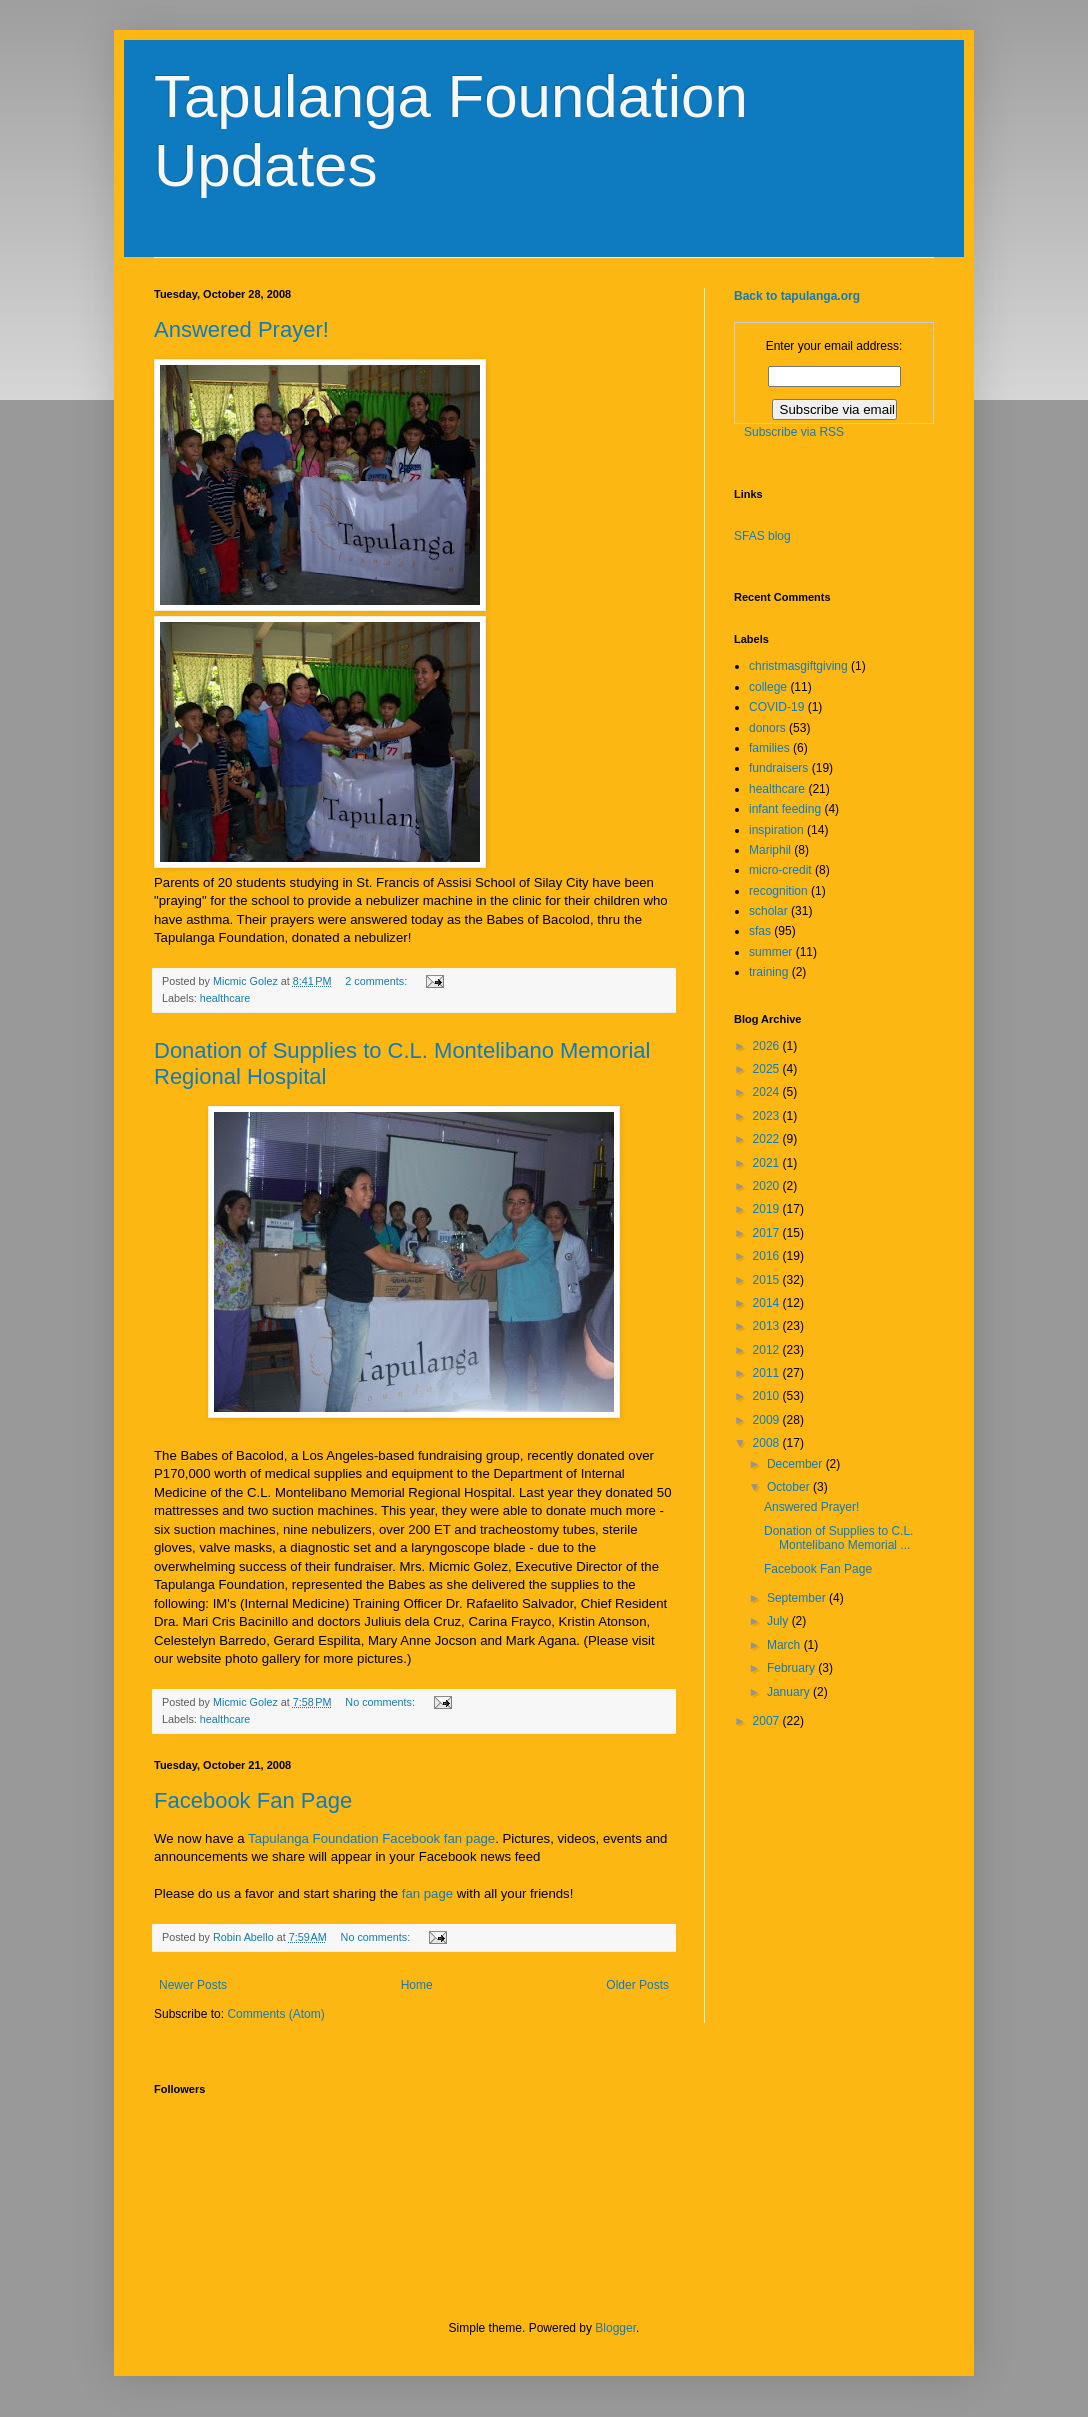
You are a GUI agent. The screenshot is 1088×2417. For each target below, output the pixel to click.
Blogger (615, 2328)
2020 (768, 1186)
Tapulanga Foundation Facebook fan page (371, 1838)
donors (767, 728)
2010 (768, 1396)
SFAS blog (762, 536)
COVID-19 (776, 707)
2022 (768, 1139)
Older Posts (637, 1985)
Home (417, 1985)
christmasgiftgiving (798, 666)
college (768, 687)
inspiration (776, 830)
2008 (768, 1443)
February (792, 1668)
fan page (427, 1893)
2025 (768, 1069)
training (768, 972)
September (798, 1598)
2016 (768, 1256)
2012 (768, 1350)
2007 (768, 1721)
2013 (768, 1326)
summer (770, 952)
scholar (768, 911)
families (769, 748)
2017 (768, 1233)
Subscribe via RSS (794, 432)
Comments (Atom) (275, 2014)
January (790, 1692)
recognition (778, 891)
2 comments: (377, 981)
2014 (768, 1303)
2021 (768, 1163)
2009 (768, 1420)
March (785, 1645)
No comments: (381, 1702)
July (779, 1621)
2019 (768, 1209)
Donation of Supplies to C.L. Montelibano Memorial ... (838, 1538)
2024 (768, 1092)
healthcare (225, 998)
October (790, 1487)
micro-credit (780, 870)
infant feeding (785, 809)
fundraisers (778, 768)
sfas (760, 931)
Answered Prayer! (241, 329)
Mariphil (770, 850)
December (796, 1464)
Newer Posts (193, 1985)
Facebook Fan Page (253, 1800)
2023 (768, 1116)
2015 (768, 1280)
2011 (768, 1373)
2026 (768, 1046)
